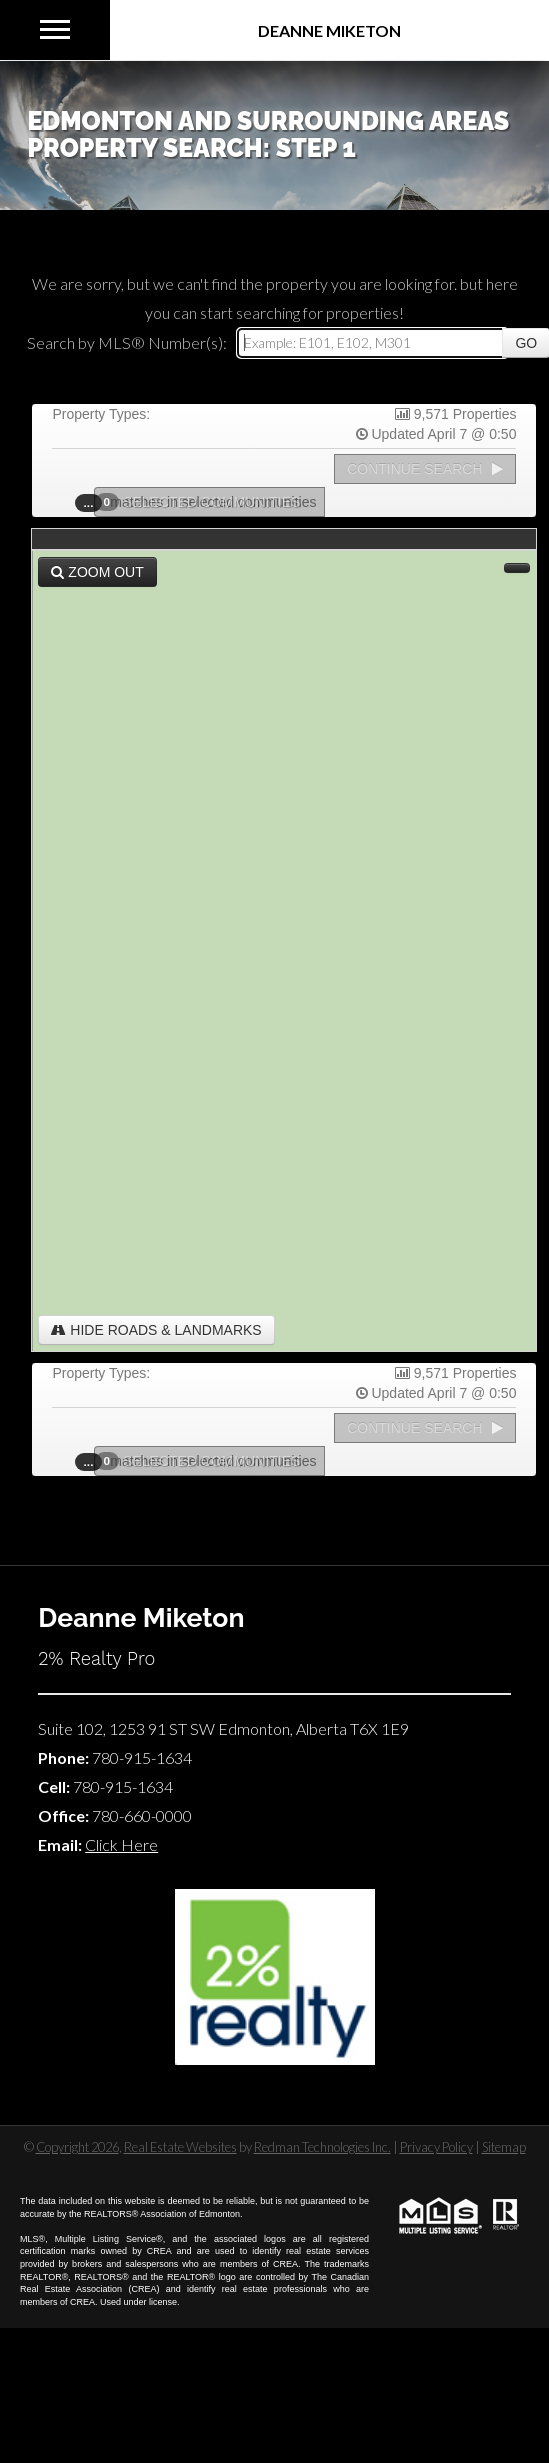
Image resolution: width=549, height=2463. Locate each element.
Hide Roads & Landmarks (156, 1330)
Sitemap (504, 2147)
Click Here (121, 1844)
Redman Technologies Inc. (322, 2147)
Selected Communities (204, 502)
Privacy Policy (436, 2147)
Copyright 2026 (77, 2147)
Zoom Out (97, 572)
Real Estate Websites (180, 2147)
